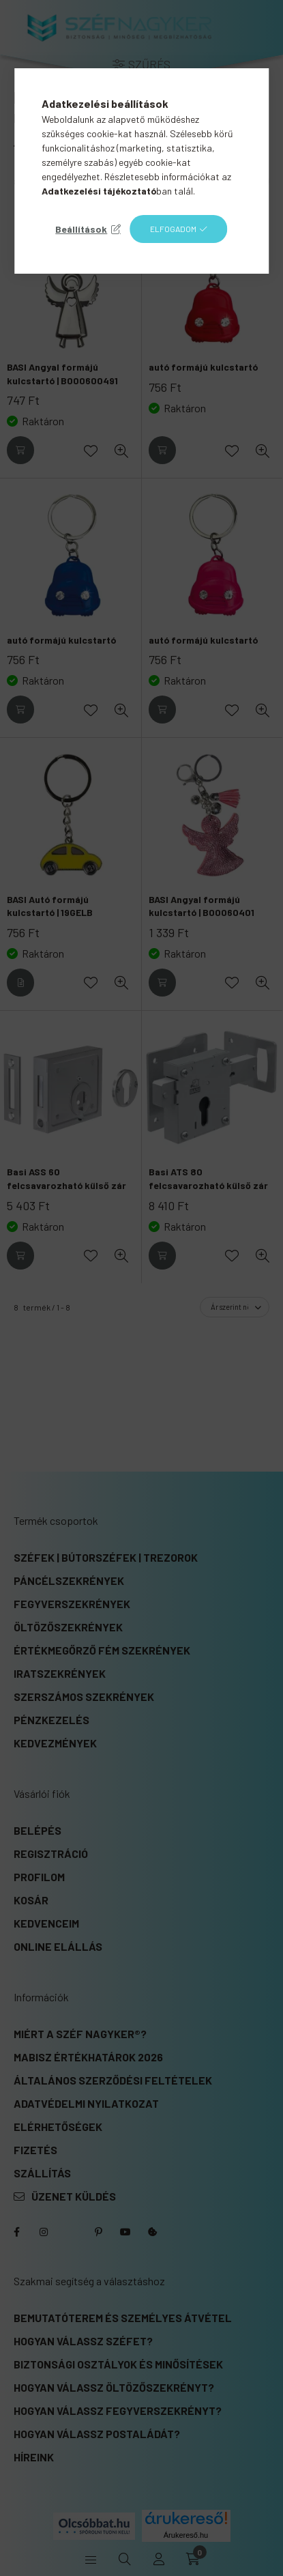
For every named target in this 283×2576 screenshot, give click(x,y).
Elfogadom (173, 228)
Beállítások (81, 229)
